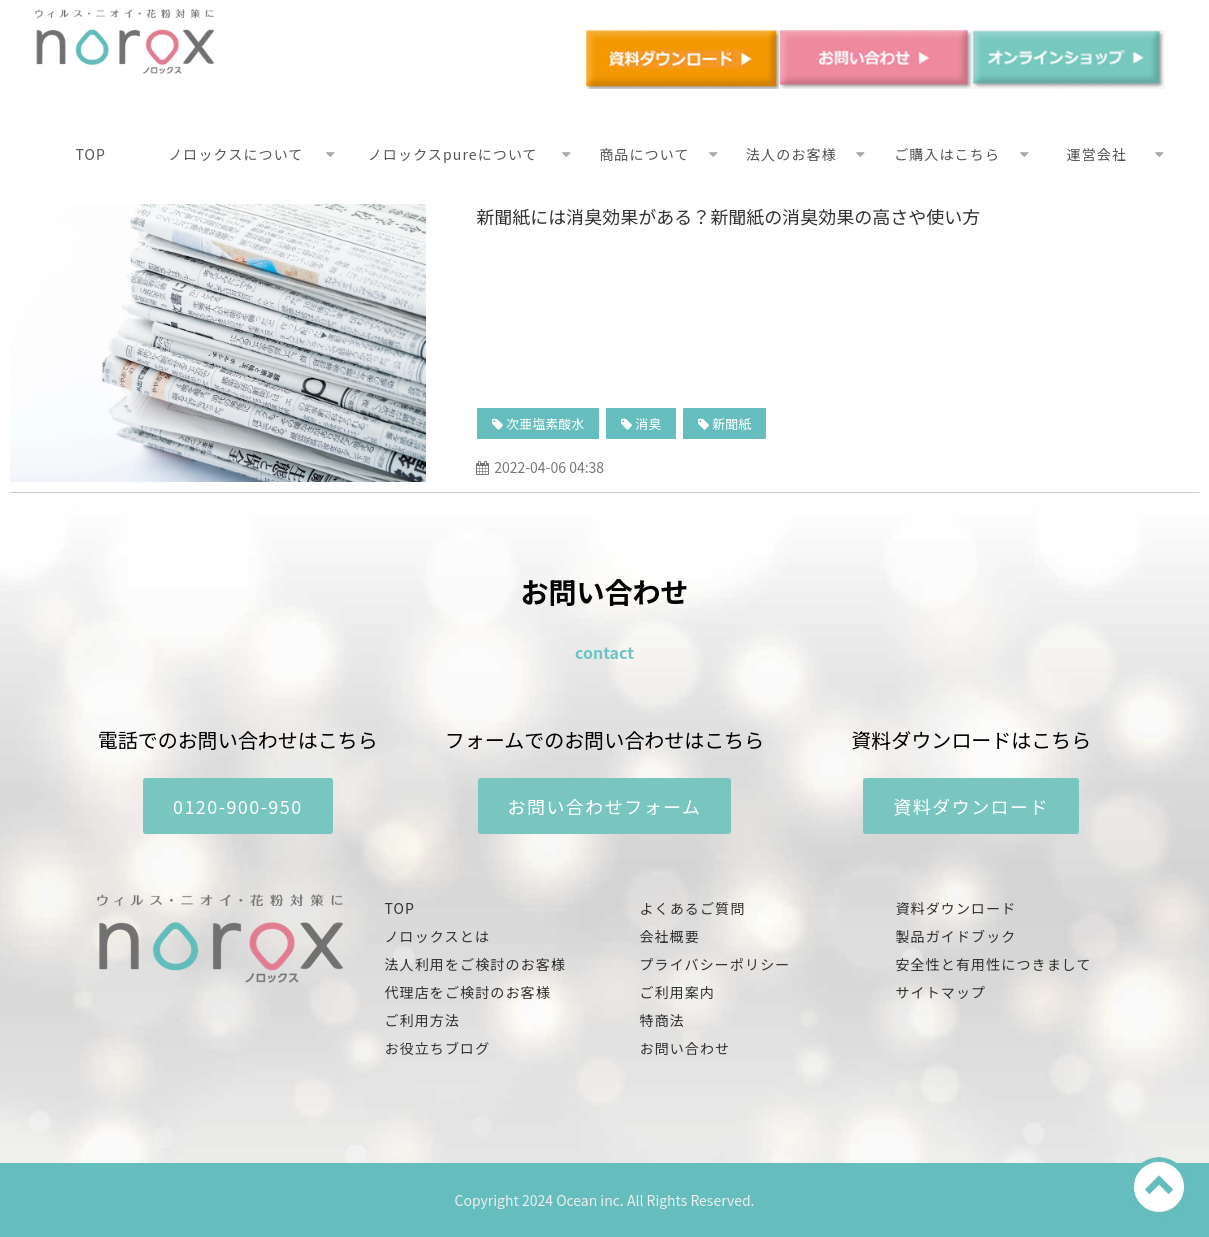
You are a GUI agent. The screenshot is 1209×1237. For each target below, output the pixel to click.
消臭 (648, 423)
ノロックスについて (235, 154)
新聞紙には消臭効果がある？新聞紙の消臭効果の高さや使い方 (728, 216)
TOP (91, 154)
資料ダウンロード (971, 806)
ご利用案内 (678, 992)
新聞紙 (731, 423)
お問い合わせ (685, 1048)
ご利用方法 (423, 1020)
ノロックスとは (437, 936)
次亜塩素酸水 (545, 423)
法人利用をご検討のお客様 (475, 964)
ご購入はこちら (947, 154)
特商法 (662, 1020)
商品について (644, 154)
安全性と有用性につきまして (994, 964)
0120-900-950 (238, 806)
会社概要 (670, 936)
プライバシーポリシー (715, 964)
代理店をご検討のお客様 (468, 992)
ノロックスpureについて (453, 154)
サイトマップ (941, 992)
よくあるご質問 (693, 908)
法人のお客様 (791, 154)
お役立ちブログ (438, 1048)
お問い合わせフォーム (605, 806)
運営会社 (1097, 154)
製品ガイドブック (956, 936)
